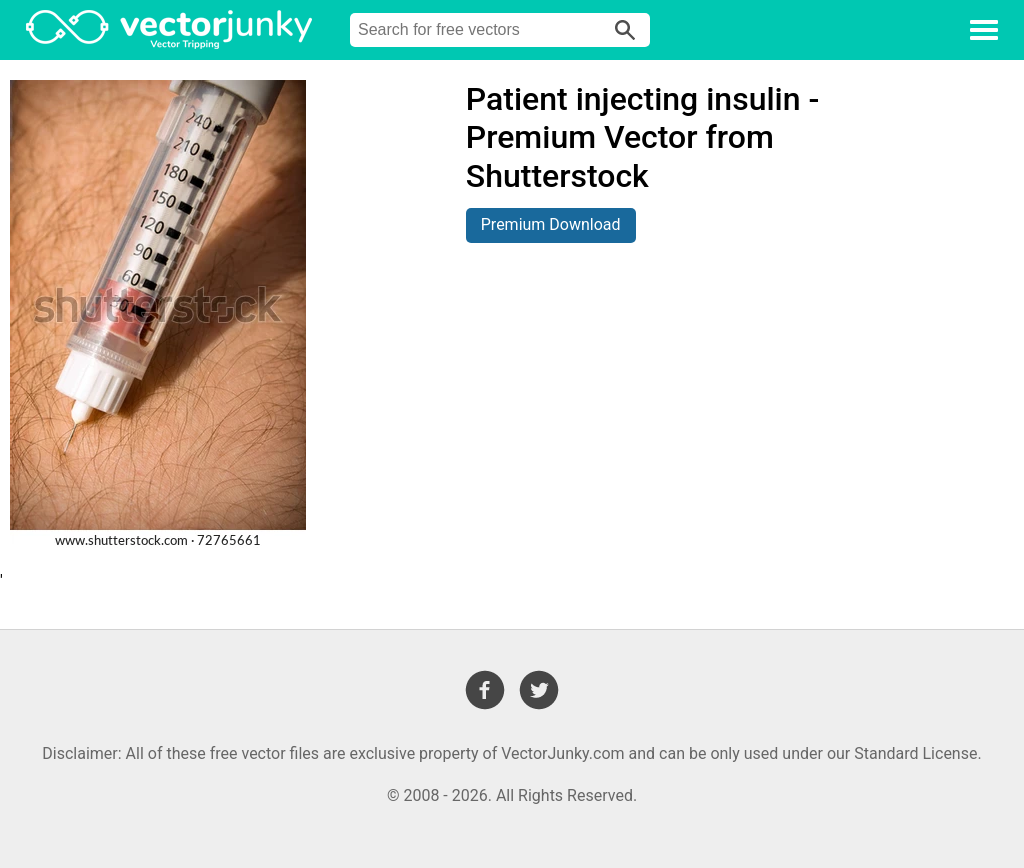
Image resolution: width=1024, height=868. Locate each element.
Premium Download (551, 224)
